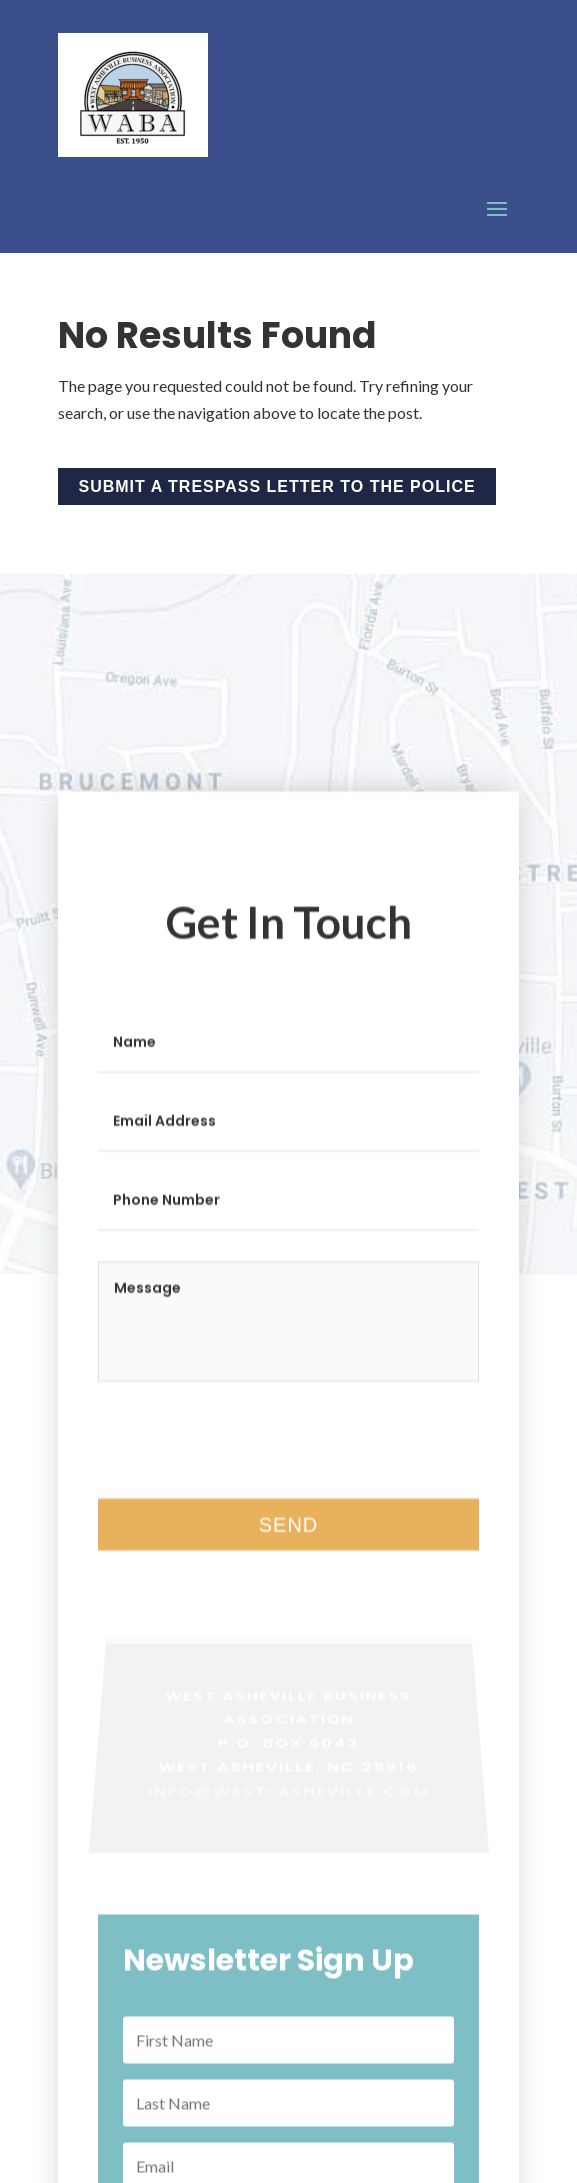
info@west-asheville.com (289, 1822)
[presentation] (250, 1476)
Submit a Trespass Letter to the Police (277, 486)
